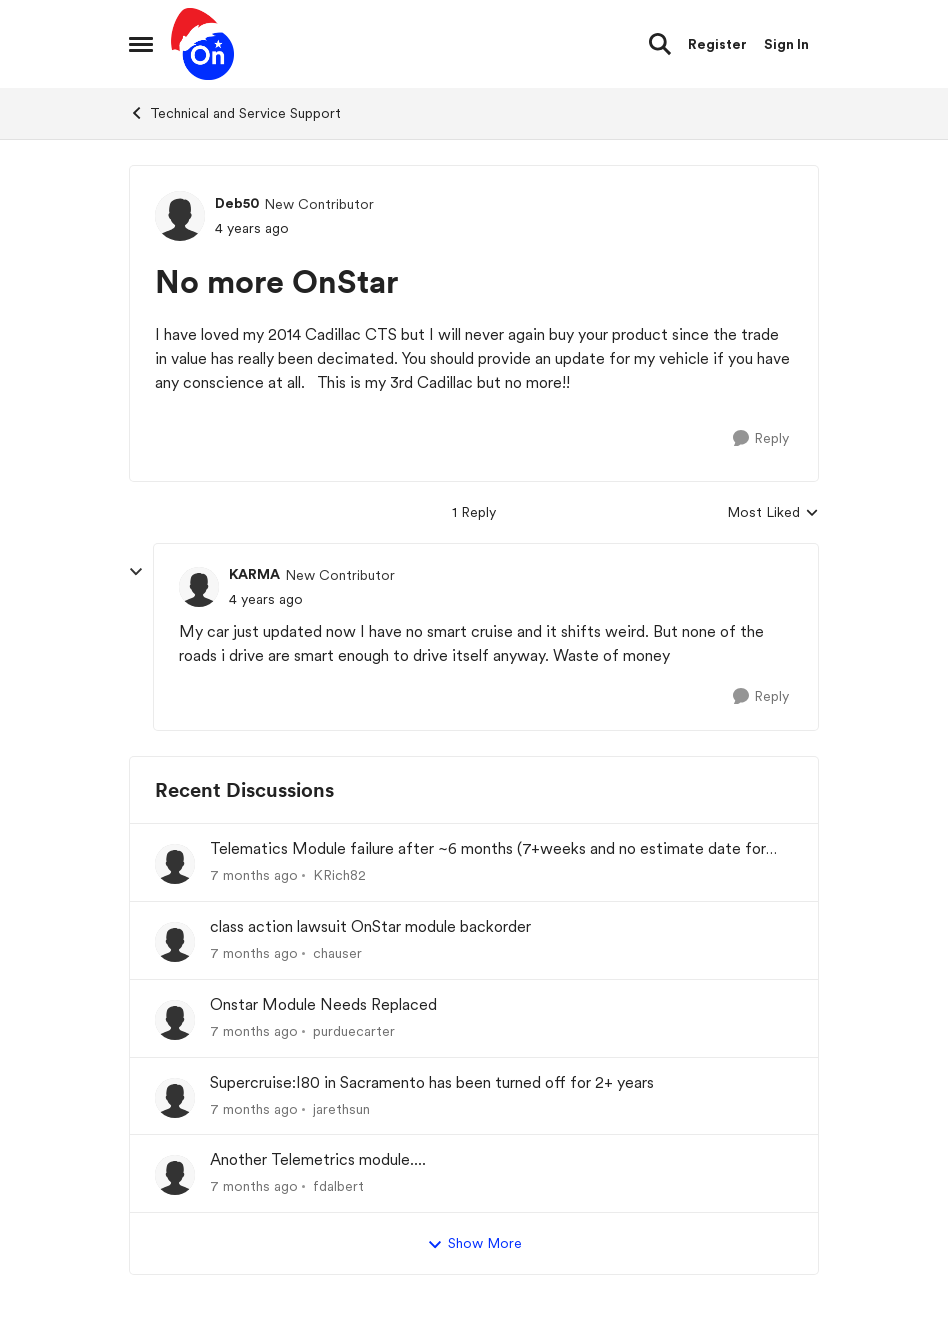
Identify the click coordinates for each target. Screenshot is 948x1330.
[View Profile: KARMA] (199, 587)
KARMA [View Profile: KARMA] (254, 574)
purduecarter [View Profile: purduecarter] (354, 1031)
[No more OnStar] (266, 599)
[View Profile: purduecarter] (175, 1020)
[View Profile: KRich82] (175, 864)
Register (717, 44)
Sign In (786, 44)
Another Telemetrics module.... (318, 1159)
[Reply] (761, 438)
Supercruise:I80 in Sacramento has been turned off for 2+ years (432, 1082)
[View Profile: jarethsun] (175, 1098)
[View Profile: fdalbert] (175, 1175)
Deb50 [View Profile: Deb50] (237, 203)
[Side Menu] (141, 44)
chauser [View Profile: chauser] (337, 953)
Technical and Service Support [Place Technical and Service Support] (235, 113)
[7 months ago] (254, 875)
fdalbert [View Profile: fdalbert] (338, 1186)
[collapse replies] (136, 572)
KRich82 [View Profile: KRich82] (339, 875)
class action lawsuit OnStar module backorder (370, 926)
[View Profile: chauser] (175, 942)
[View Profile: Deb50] (180, 216)
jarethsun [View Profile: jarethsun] (341, 1108)
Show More (474, 1244)
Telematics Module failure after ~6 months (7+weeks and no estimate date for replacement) (488, 849)
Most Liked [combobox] (773, 513)
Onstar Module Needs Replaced (323, 1004)
